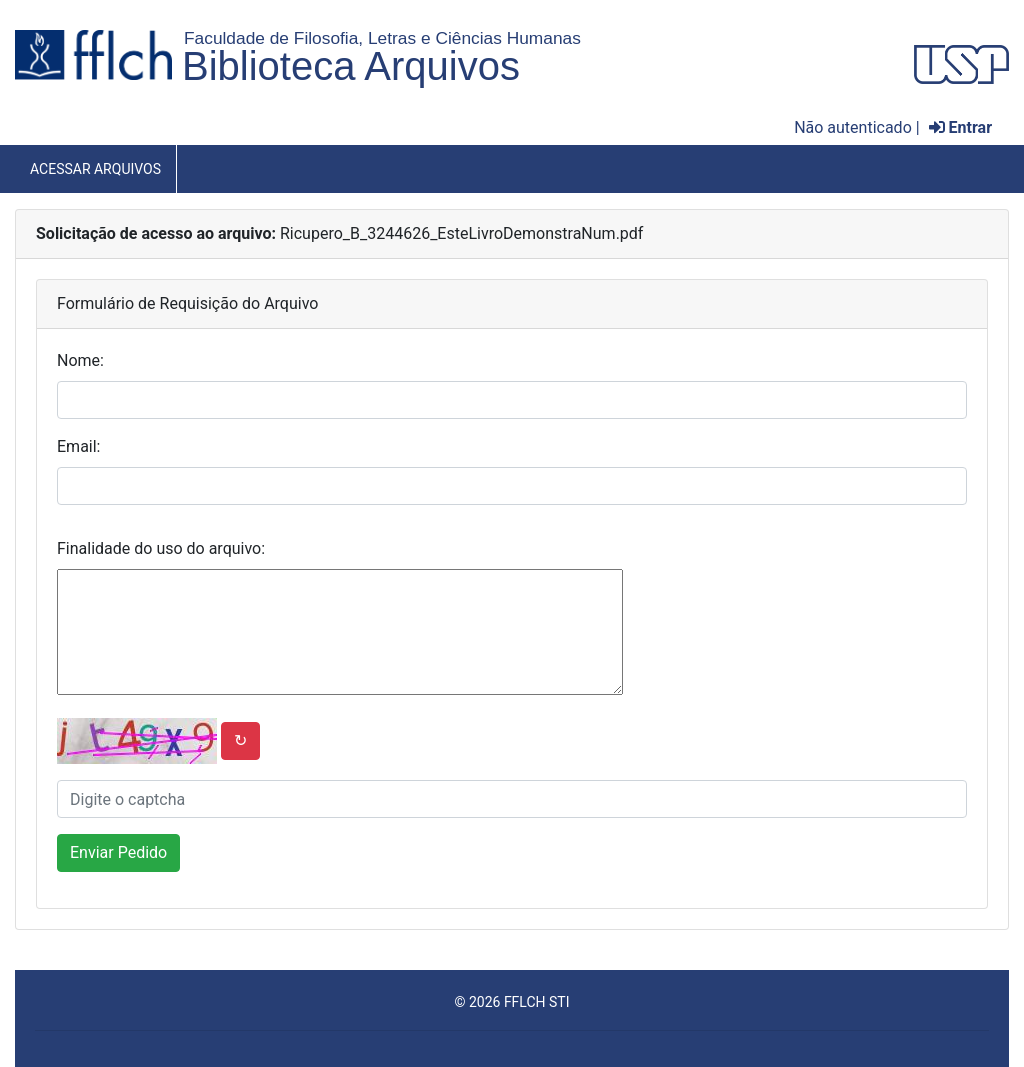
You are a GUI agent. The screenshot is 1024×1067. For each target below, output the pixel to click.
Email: (78, 446)
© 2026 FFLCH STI (511, 1002)
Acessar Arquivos (95, 169)
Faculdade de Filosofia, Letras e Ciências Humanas (382, 38)
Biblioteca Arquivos (351, 66)
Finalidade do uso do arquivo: (161, 548)
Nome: (80, 360)
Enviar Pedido (118, 852)
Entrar (960, 127)
